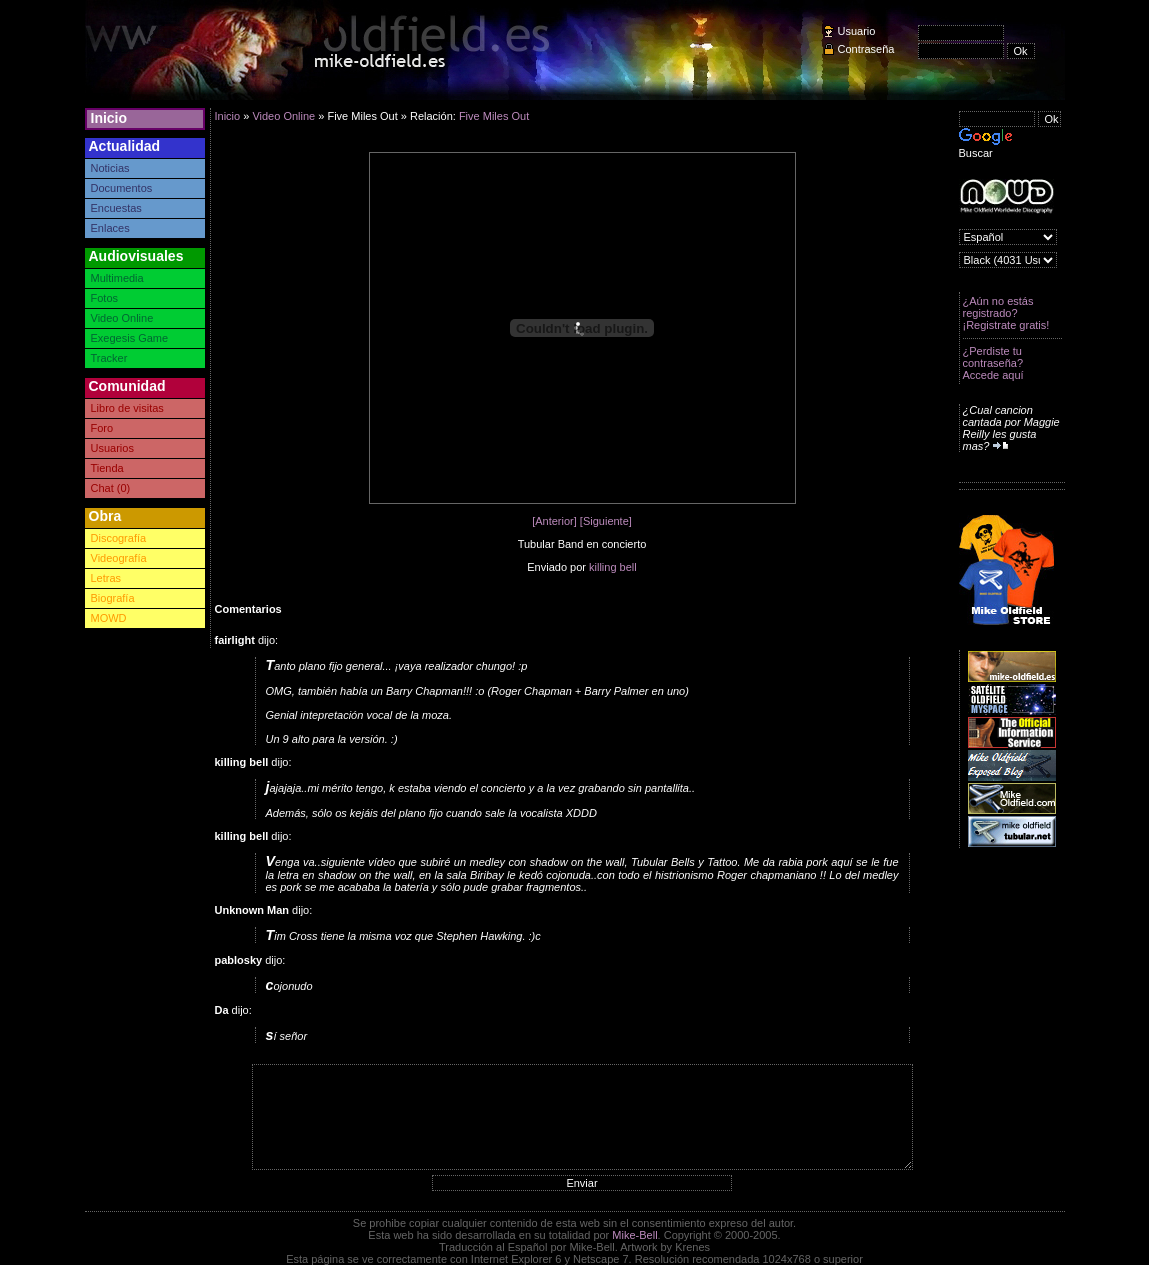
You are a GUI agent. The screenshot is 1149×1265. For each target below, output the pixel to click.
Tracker (109, 358)
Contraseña (866, 49)
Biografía (113, 598)
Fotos (105, 298)
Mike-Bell (634, 1235)
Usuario (857, 31)
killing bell (613, 567)
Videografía (119, 558)
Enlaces (110, 228)
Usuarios (112, 448)
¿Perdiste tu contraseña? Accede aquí (993, 363)
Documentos (122, 188)
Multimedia (117, 278)
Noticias (110, 168)
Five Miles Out (494, 116)
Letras (106, 578)
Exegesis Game (130, 338)
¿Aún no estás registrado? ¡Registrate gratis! (1006, 313)
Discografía (119, 538)
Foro (102, 428)
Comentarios (248, 609)
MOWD (109, 618)
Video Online (122, 318)
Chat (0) (111, 488)
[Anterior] (554, 521)
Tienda (107, 468)
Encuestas (116, 208)
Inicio (109, 118)
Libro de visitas (127, 408)
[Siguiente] (606, 521)
